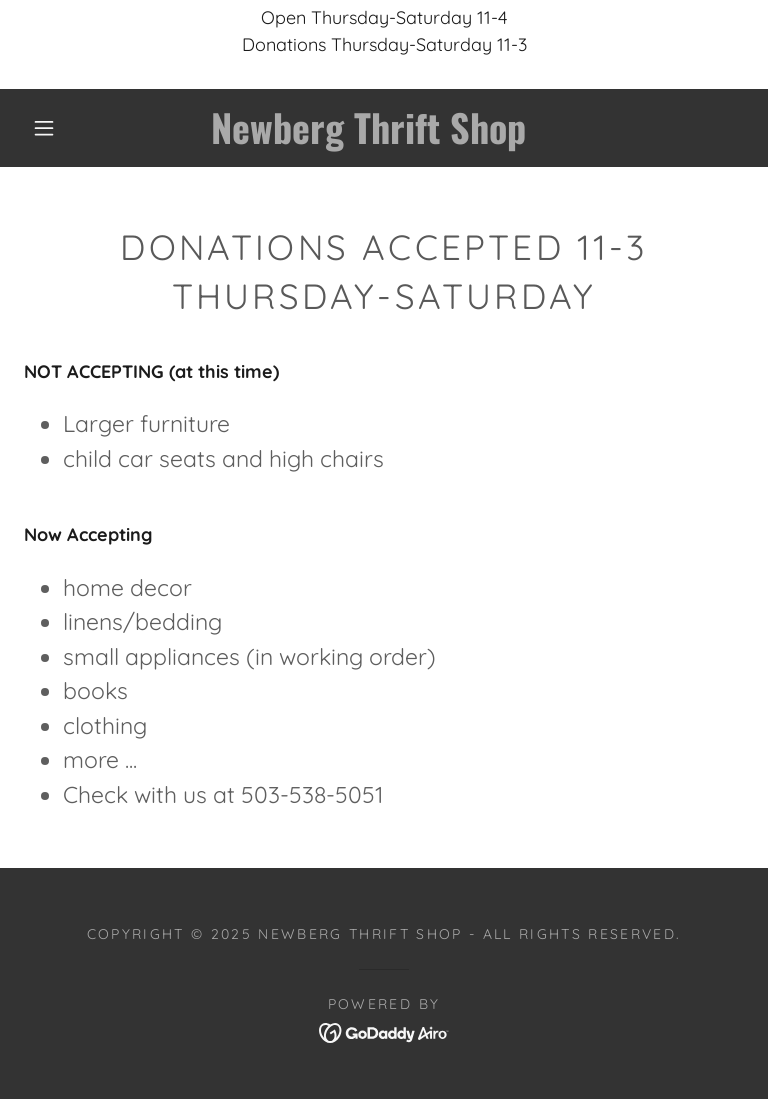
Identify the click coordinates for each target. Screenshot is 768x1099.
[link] (368, 137)
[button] (44, 128)
